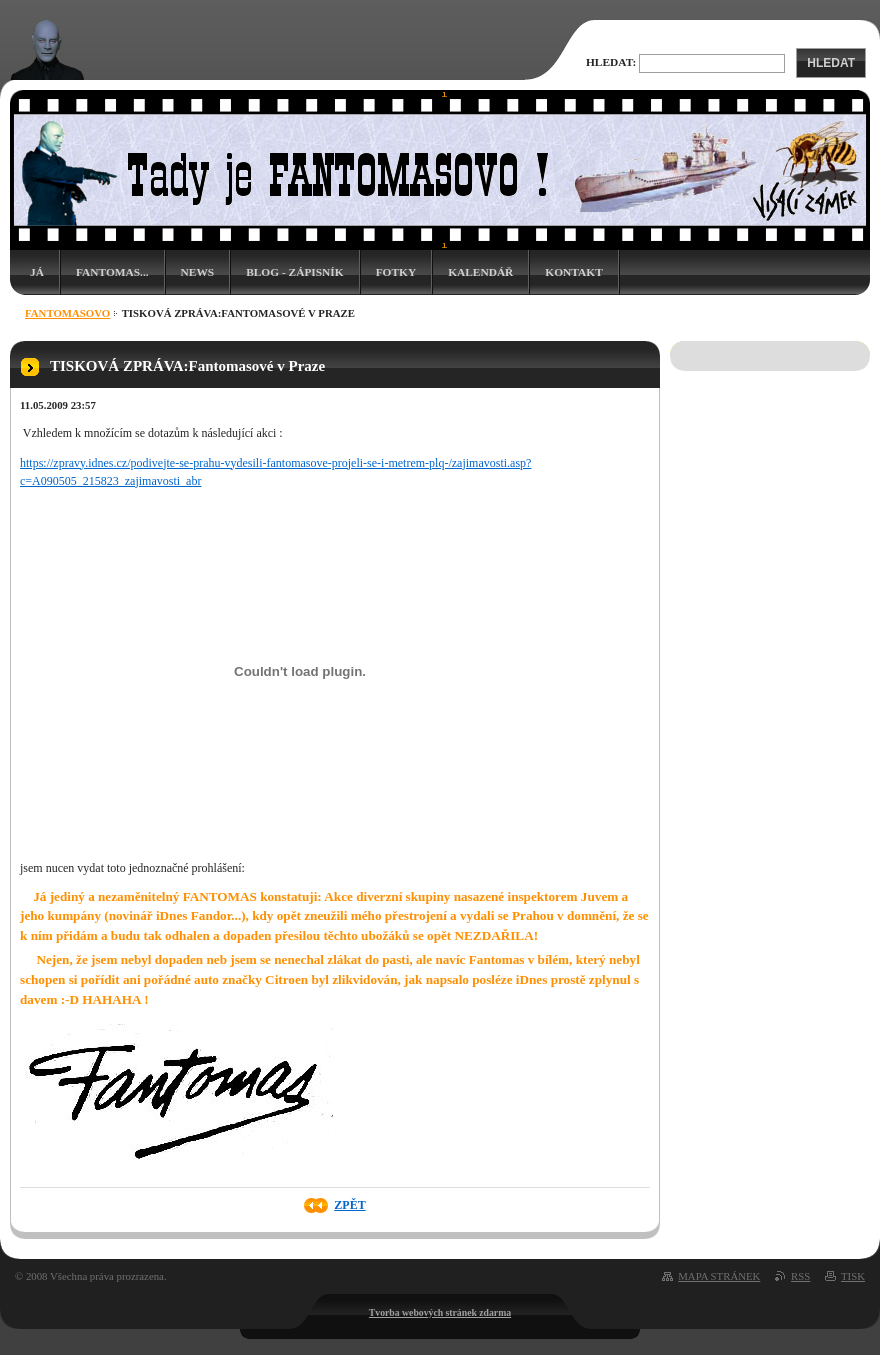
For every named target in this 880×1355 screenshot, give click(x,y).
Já (37, 272)
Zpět (349, 1205)
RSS (800, 1276)
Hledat (831, 63)
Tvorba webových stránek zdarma (440, 1312)
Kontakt (573, 272)
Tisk (853, 1276)
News (198, 272)
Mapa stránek (719, 1276)
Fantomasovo (67, 313)
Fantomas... (112, 272)
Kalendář (480, 272)
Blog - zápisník (294, 272)
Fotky (396, 272)
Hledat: (611, 62)
